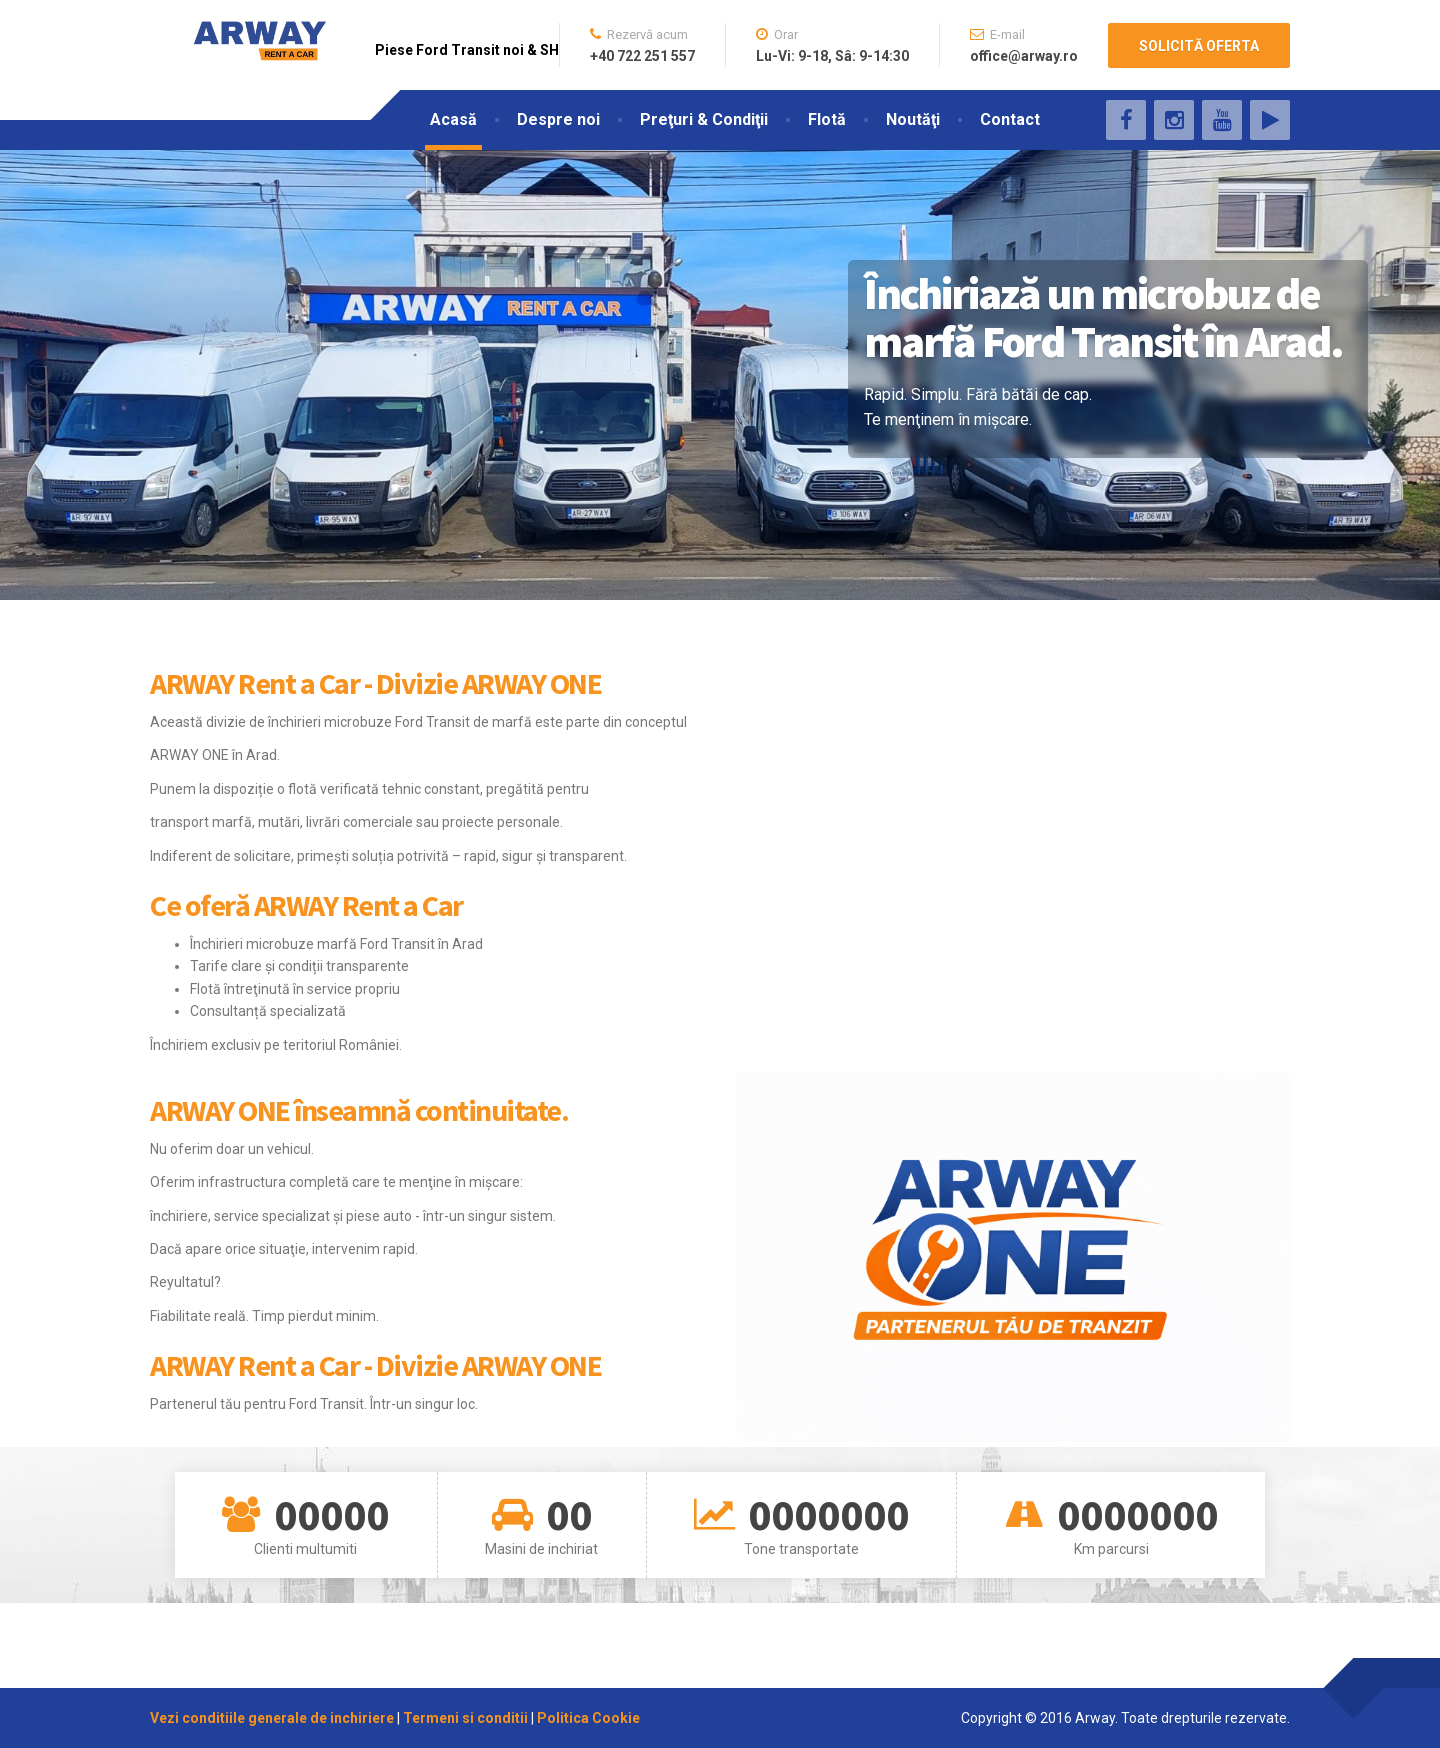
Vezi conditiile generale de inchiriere (273, 1718)
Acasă (453, 119)
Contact (1010, 119)
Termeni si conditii (465, 1718)
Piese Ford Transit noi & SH (467, 50)
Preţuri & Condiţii (704, 119)
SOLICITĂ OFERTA (1199, 46)
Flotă (827, 119)
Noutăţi (913, 119)
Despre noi (558, 119)
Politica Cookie (588, 1718)
